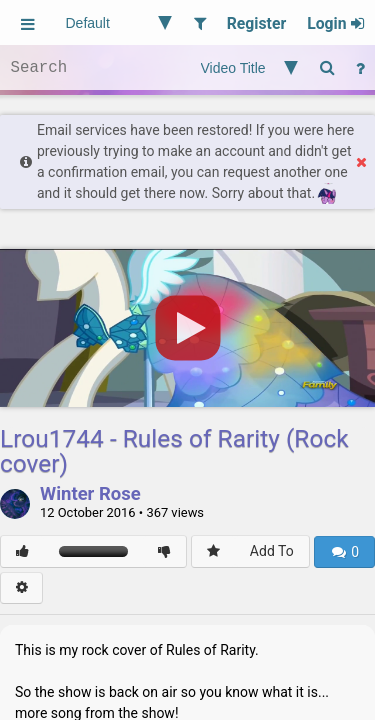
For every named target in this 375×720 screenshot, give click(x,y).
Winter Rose (90, 495)
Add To (272, 551)
